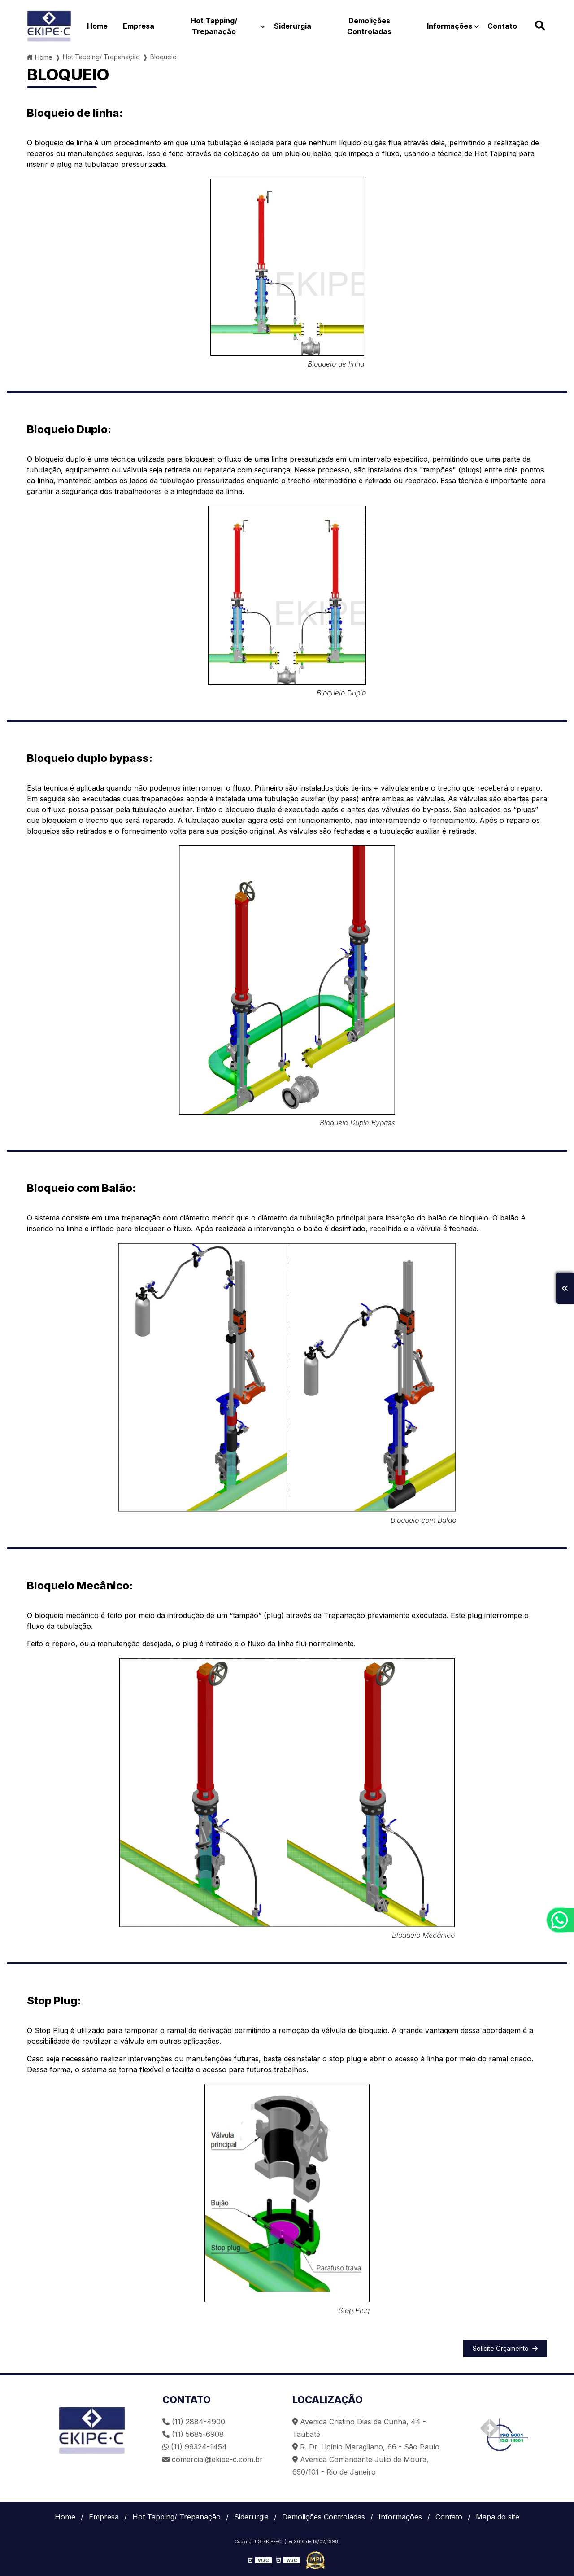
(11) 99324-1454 (194, 2446)
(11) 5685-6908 (193, 2434)
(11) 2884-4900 (193, 2421)
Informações (449, 26)
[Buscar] (540, 26)
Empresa (138, 26)
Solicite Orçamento (505, 2348)
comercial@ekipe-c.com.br (212, 2459)
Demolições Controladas (369, 26)
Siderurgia (292, 26)
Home (97, 26)
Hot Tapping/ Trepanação (214, 26)
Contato (502, 26)
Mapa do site (497, 2516)
